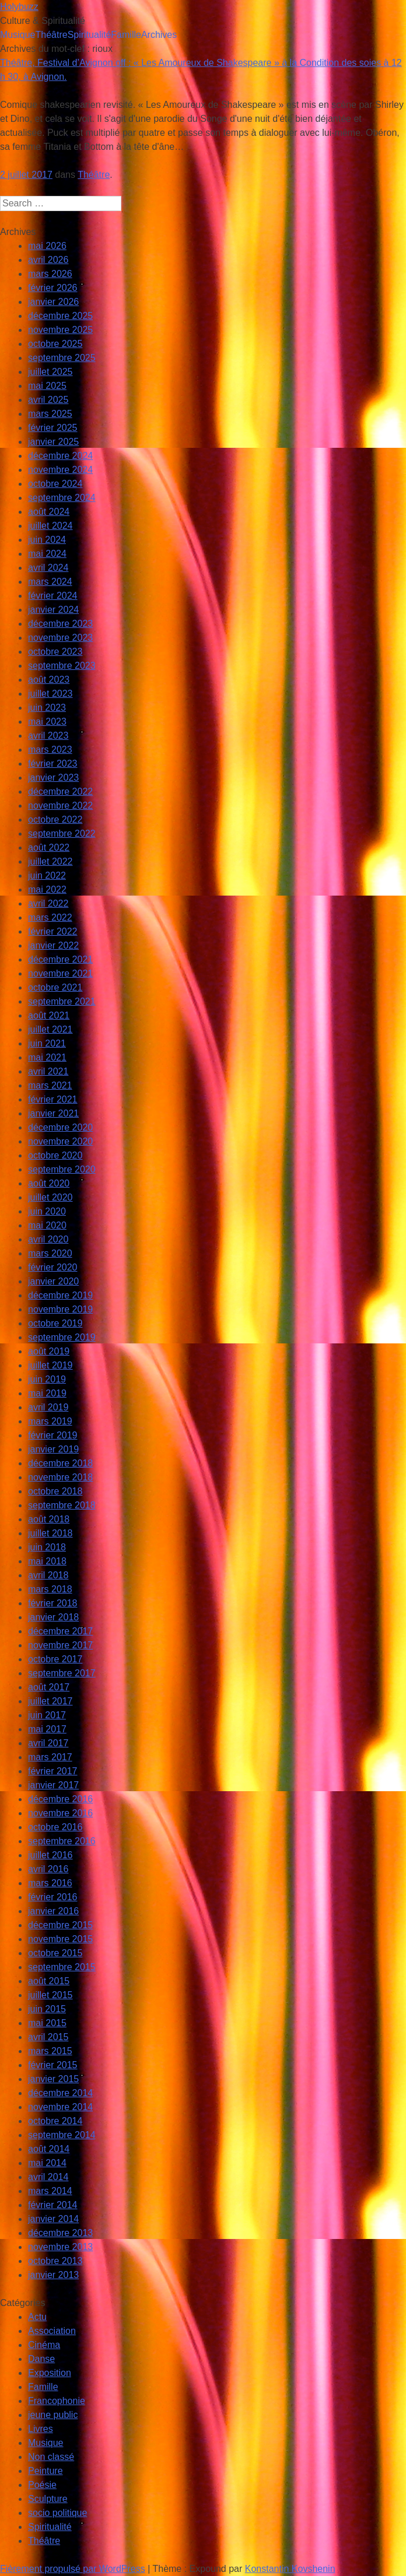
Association (52, 2331)
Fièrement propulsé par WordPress (72, 2569)
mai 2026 (47, 246)
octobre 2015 (55, 1953)
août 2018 (48, 1519)
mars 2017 (50, 1757)
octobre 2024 (55, 484)
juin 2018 (47, 1547)
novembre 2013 (60, 2247)
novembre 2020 (60, 1141)
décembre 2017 (60, 1631)
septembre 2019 (62, 1337)
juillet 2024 (50, 526)
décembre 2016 (60, 1799)
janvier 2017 (53, 1785)
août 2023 (48, 680)
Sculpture (48, 2499)
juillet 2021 (50, 1029)
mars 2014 (50, 2191)
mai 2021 (47, 1057)
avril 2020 (48, 1239)
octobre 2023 (55, 652)
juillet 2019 (50, 1365)
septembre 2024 (62, 498)
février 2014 (53, 2205)
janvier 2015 (53, 2079)
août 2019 (48, 1351)
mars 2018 (50, 1589)
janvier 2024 (53, 610)
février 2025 (53, 428)
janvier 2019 (53, 1449)
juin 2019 (47, 1379)
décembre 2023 (60, 624)
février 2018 (53, 1603)
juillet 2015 (50, 1995)
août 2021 (48, 1015)
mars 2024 (50, 582)
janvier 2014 (53, 2219)
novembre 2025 (60, 330)
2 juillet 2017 (26, 175)
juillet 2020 (50, 1197)
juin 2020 (47, 1211)
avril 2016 (48, 1869)
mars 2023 (50, 749)
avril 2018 (48, 1575)
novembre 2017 (60, 1645)
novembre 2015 (60, 1939)
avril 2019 (48, 1407)
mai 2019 (47, 1393)
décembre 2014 (60, 2093)
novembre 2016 (60, 1813)
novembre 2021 (60, 973)
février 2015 (53, 2065)
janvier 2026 (53, 302)
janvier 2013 (53, 2275)
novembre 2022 (60, 805)
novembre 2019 (60, 1309)
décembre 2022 (60, 791)
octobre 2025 (55, 344)
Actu (37, 2317)
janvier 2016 (53, 1911)
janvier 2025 (53, 442)
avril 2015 (48, 2037)
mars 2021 (50, 1085)
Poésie (42, 2485)
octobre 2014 (55, 2121)
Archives (159, 35)
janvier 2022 (53, 945)
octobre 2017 (55, 1659)
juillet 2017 (50, 1701)
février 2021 (53, 1099)
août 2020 (48, 1183)
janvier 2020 (53, 1281)
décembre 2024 (60, 456)
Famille (126, 35)
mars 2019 (50, 1421)
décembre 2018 (60, 1463)
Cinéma (44, 2345)
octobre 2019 (55, 1323)
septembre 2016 (62, 1841)
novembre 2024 (60, 470)
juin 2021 (47, 1043)
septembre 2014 (62, 2135)
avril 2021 (48, 1071)
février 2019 (53, 1435)
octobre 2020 (55, 1155)
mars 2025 (50, 414)
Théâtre (51, 35)
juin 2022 (47, 875)
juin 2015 (47, 2009)
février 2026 (53, 288)
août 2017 (48, 1687)
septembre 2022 (62, 833)
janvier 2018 (53, 1617)
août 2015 (48, 1981)
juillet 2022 (50, 861)
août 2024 (48, 512)
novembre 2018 (60, 1477)
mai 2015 (47, 2023)
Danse (41, 2359)
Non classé (51, 2457)
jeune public (53, 2415)
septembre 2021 (62, 1001)
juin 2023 (47, 708)
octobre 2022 (55, 819)
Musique (17, 35)
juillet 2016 (50, 1855)
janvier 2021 (53, 1113)
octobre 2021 (55, 987)
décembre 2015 (60, 1925)
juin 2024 (47, 540)
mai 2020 (47, 1225)
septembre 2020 (62, 1169)
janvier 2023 (53, 777)
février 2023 (53, 763)
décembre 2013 (60, 2233)
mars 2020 (50, 1253)
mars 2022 (50, 917)
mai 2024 (47, 554)
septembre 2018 (62, 1505)
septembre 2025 (62, 358)
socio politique (57, 2513)
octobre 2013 (55, 2261)
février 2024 (53, 596)
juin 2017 (47, 1715)
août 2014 (48, 2149)
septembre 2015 (62, 1967)
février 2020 (53, 1267)
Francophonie (56, 2401)
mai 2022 (47, 889)
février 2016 (53, 1897)
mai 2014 (47, 2163)
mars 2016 (50, 1883)
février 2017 (53, 1771)
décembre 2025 (60, 316)
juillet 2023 (50, 694)
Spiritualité (89, 35)
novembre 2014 (60, 2107)
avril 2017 (48, 1743)
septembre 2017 (62, 1673)
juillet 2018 (50, 1533)
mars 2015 (50, 2051)
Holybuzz (19, 7)
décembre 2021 (60, 959)
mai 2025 (47, 386)
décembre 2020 (60, 1127)
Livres (40, 2429)
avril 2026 (48, 260)
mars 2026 (50, 274)
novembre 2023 (60, 638)
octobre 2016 (55, 1827)
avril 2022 (48, 903)
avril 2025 (48, 400)
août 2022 (48, 847)
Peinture (45, 2471)
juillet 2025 (50, 372)
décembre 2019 (60, 1295)
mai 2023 (47, 722)
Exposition (49, 2373)
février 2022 (53, 931)
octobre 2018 (55, 1491)
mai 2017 (47, 1729)
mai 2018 (47, 1561)
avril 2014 (48, 2177)
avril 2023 (48, 735)
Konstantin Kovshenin (290, 2569)
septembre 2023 (62, 666)
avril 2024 (48, 568)
